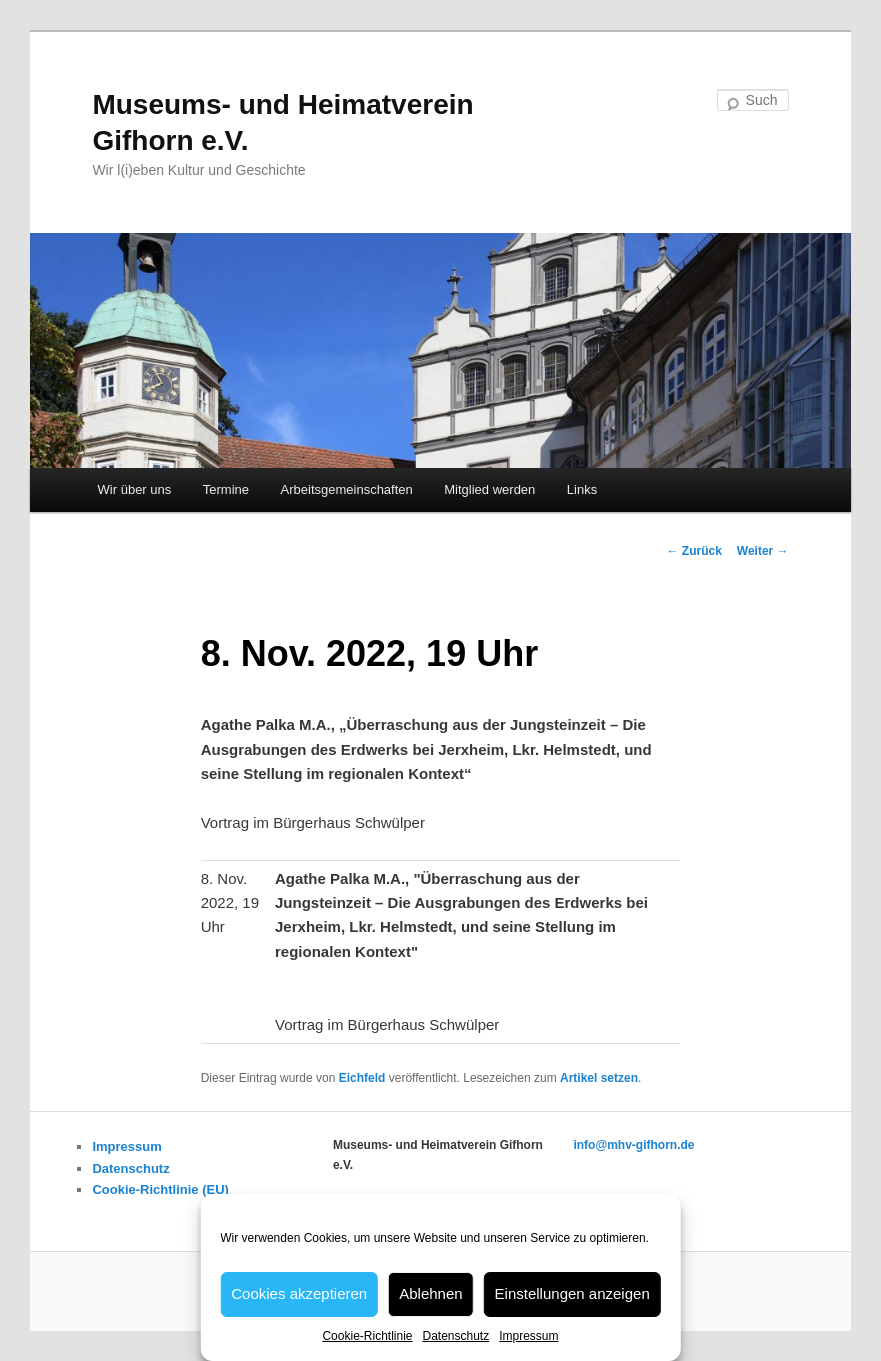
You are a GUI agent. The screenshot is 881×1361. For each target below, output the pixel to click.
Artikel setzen (599, 1078)
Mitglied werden (489, 489)
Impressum (528, 1336)
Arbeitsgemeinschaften (347, 489)
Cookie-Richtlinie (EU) (160, 1189)
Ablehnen (430, 1293)
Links (582, 489)
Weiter (763, 551)
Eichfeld (362, 1078)
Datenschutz (455, 1336)
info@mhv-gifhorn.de (633, 1145)
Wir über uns (135, 489)
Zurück (693, 551)
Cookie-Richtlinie (367, 1336)
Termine (226, 489)
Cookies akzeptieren (299, 1293)
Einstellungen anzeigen (572, 1293)
